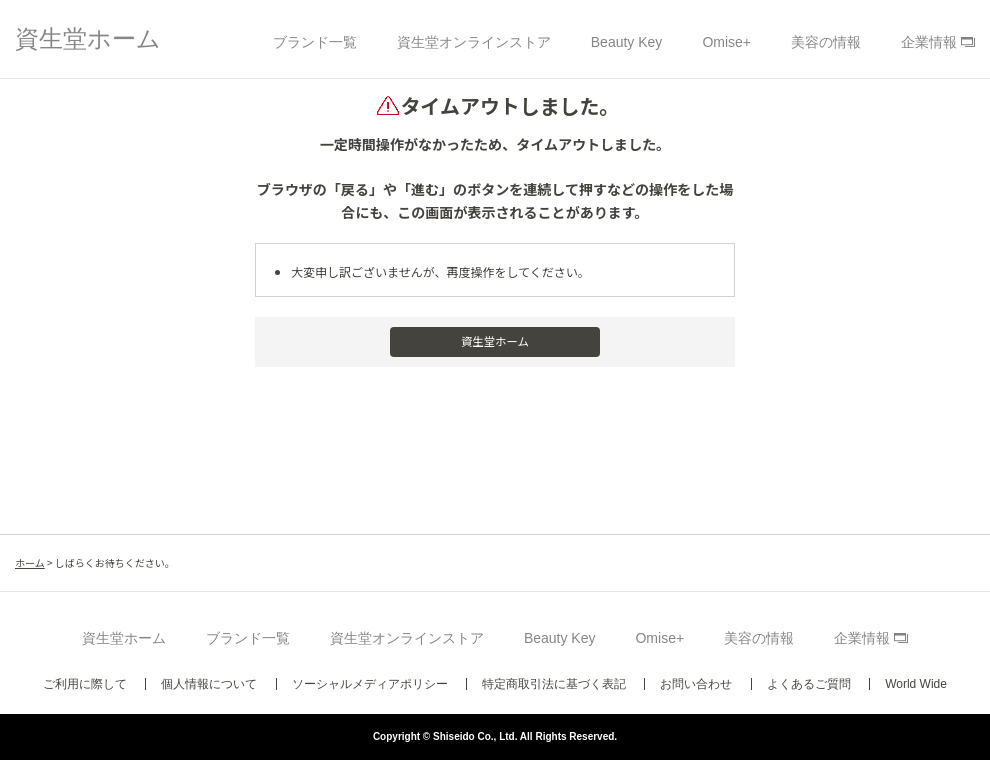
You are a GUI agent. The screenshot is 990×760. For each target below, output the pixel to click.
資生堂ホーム (88, 38)
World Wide (916, 684)
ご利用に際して (85, 684)
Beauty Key (627, 42)
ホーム (30, 562)
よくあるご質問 (809, 684)
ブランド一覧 (315, 42)
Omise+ (726, 42)
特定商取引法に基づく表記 (554, 684)
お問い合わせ (696, 684)
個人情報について (209, 684)
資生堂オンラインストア (474, 42)
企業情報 (929, 42)
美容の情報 (826, 42)
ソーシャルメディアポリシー (370, 684)
